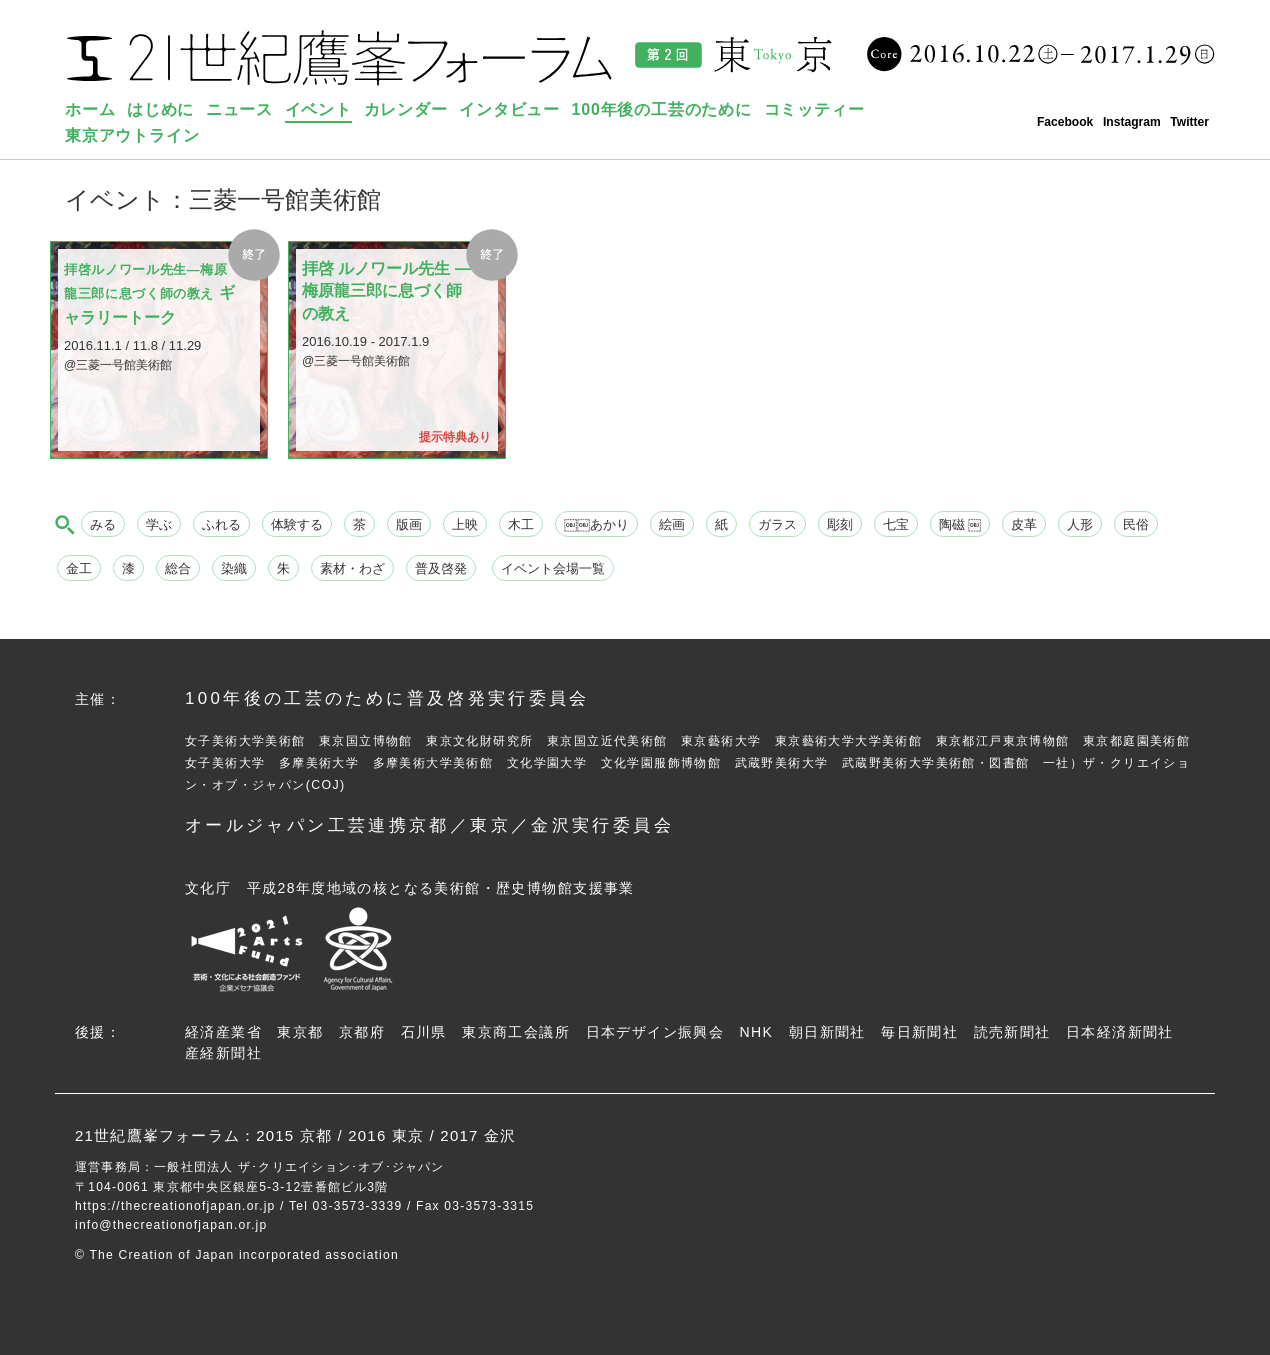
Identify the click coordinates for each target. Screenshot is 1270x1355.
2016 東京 (386, 1135)
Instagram (1132, 122)
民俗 (1136, 524)
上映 (465, 524)
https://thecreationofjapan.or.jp (175, 1206)
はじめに (160, 109)
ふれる (221, 524)
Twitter (1189, 122)
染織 (234, 568)
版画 (409, 524)
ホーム (90, 109)
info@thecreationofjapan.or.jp (171, 1225)
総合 (178, 568)
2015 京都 (294, 1135)
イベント (318, 109)
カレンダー (406, 109)
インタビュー (509, 109)
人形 (1080, 524)
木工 (521, 524)
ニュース (239, 109)
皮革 (1024, 524)
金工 (79, 568)
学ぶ (159, 524)
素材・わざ (352, 568)
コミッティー (814, 109)
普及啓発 (441, 568)
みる (103, 524)
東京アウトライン (132, 135)
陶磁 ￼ (960, 524)
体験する (297, 524)
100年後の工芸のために (662, 109)
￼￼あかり (596, 524)
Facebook (1065, 122)
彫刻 (840, 524)
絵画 (672, 524)
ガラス (777, 524)
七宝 (896, 524)
